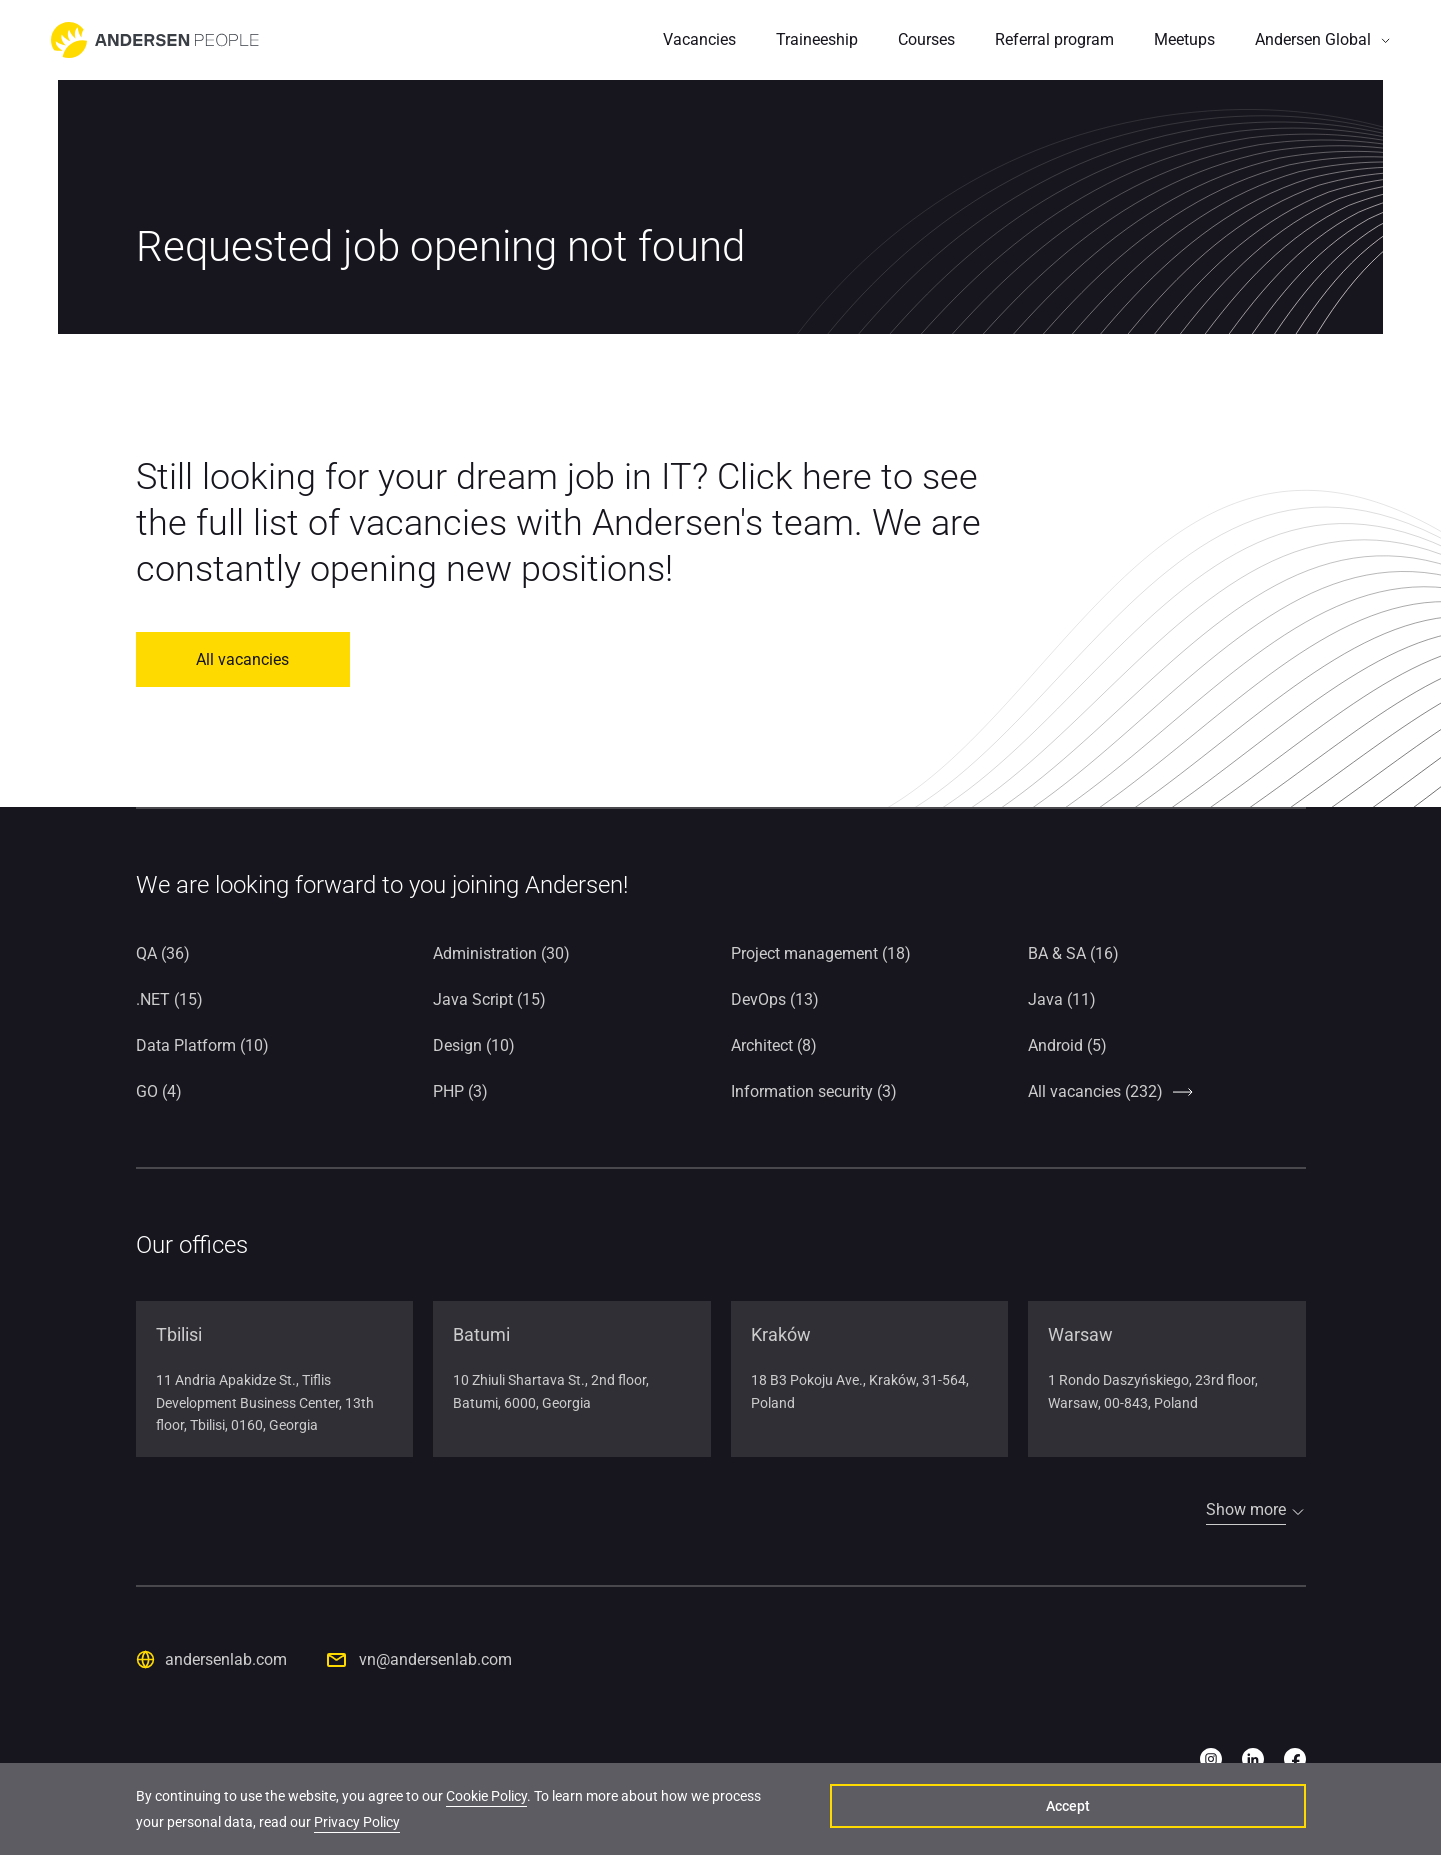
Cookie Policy (486, 1798)
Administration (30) (501, 953)
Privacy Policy (357, 1824)
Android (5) (1067, 1045)
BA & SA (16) (1073, 953)
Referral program (1054, 39)
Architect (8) (774, 1045)
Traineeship (817, 39)
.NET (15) (169, 999)
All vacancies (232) (1095, 1091)
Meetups (1184, 39)
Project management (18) (821, 953)
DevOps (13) (775, 999)
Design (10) (474, 1045)
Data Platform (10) (202, 1045)
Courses (926, 39)
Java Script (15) (489, 999)
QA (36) (163, 953)
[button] (1323, 40)
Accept (1211, 1811)
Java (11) (1062, 999)
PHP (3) (460, 1091)
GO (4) (159, 1091)
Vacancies (699, 39)
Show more (1246, 1509)
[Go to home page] (155, 40)
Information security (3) (814, 1091)
